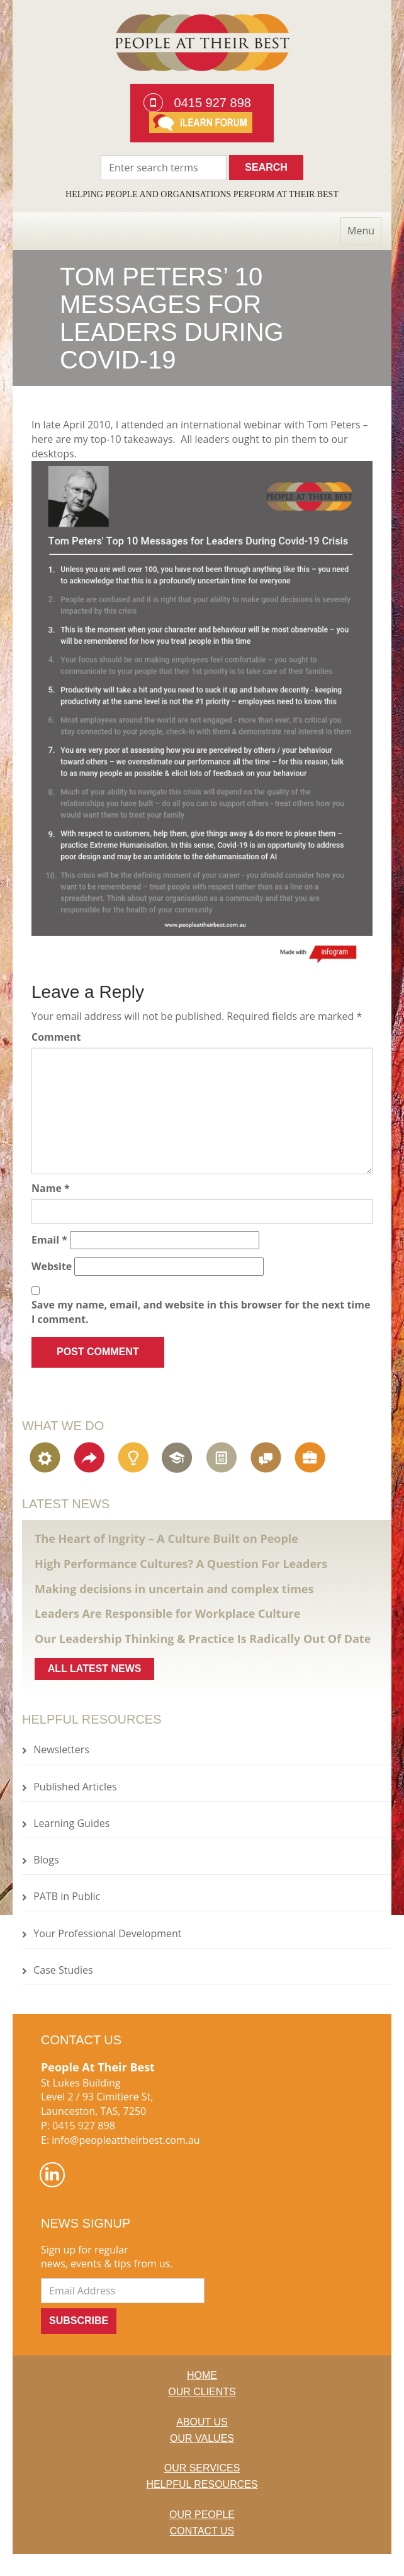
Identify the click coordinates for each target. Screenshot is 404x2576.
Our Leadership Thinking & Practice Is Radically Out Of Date (203, 1638)
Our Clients (202, 2391)
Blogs (46, 1860)
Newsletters (61, 1749)
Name (50, 1188)
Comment (56, 1037)
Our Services (202, 2468)
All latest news (95, 1668)
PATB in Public (66, 1896)
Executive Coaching (311, 1458)
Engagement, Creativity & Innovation (135, 1458)
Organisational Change (91, 1458)
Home (202, 2375)
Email (49, 1240)
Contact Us (202, 2531)
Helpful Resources (201, 2484)
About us (202, 2422)
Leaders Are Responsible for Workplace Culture (167, 1613)
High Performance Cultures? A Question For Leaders (181, 1563)
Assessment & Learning (223, 1458)
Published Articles (74, 1787)
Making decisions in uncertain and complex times (174, 1588)
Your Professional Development (107, 1933)
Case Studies (63, 1970)
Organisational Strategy (47, 1458)
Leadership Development (179, 1458)
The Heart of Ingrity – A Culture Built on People (166, 1538)
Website (51, 1266)
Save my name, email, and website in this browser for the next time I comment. (200, 1312)
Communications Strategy (267, 1458)
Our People (202, 2514)
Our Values (202, 2438)
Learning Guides (71, 1823)
